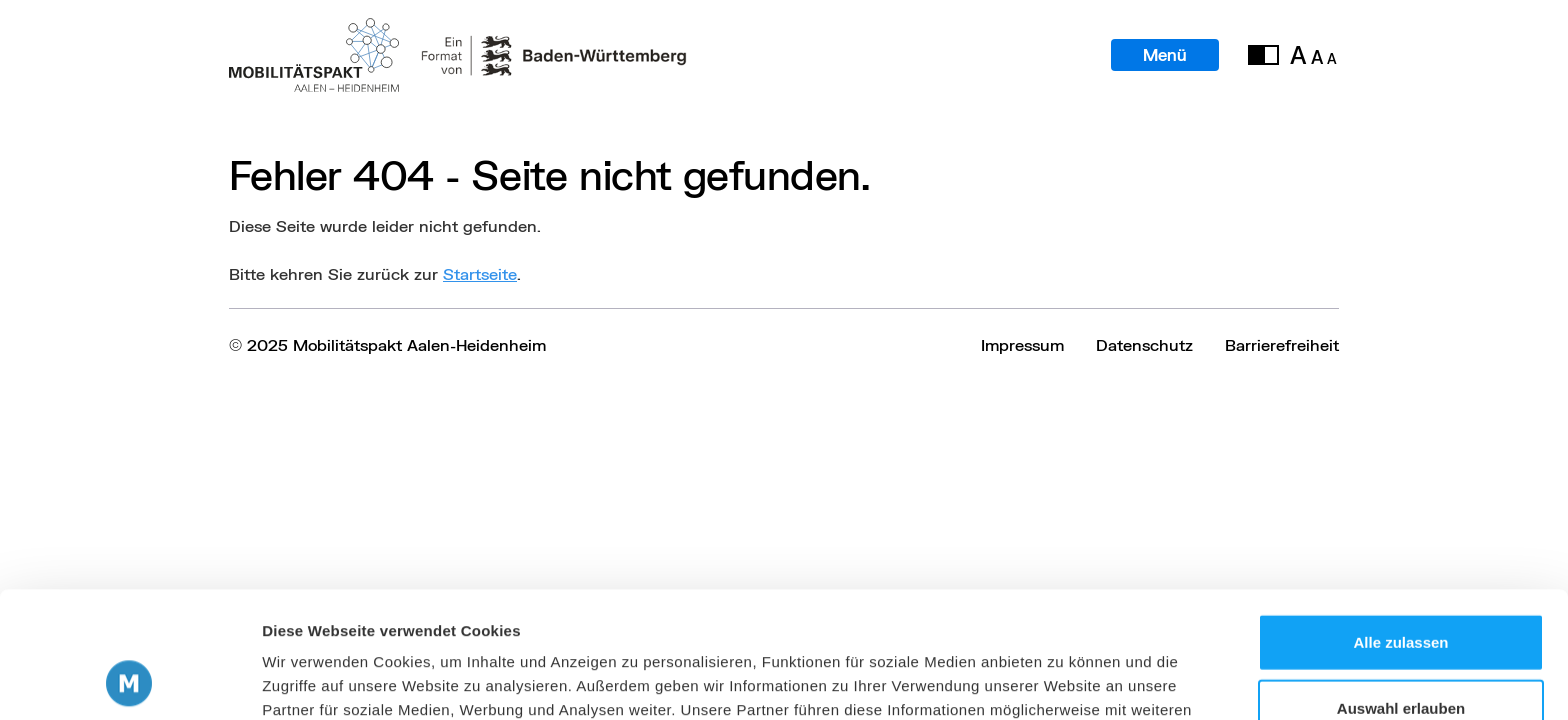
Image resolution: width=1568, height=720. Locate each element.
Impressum (1022, 344)
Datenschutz (1144, 344)
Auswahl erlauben (1401, 589)
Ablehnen (1401, 654)
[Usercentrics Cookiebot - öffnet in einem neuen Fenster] (129, 681)
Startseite (480, 273)
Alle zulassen (1400, 523)
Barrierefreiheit (1282, 344)
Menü (1165, 54)
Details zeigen (1063, 680)
